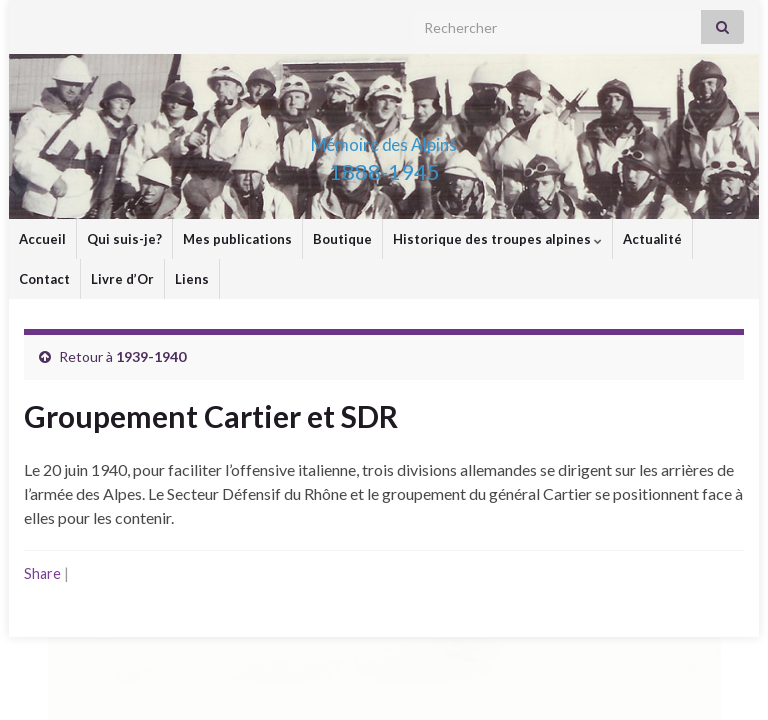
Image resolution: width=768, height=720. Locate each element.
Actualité (652, 239)
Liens (192, 279)
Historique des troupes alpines (497, 239)
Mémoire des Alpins (384, 138)
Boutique (342, 239)
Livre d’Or (122, 279)
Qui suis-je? (124, 239)
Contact (44, 279)
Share (42, 573)
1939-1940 (151, 356)
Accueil (42, 239)
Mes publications (237, 239)
